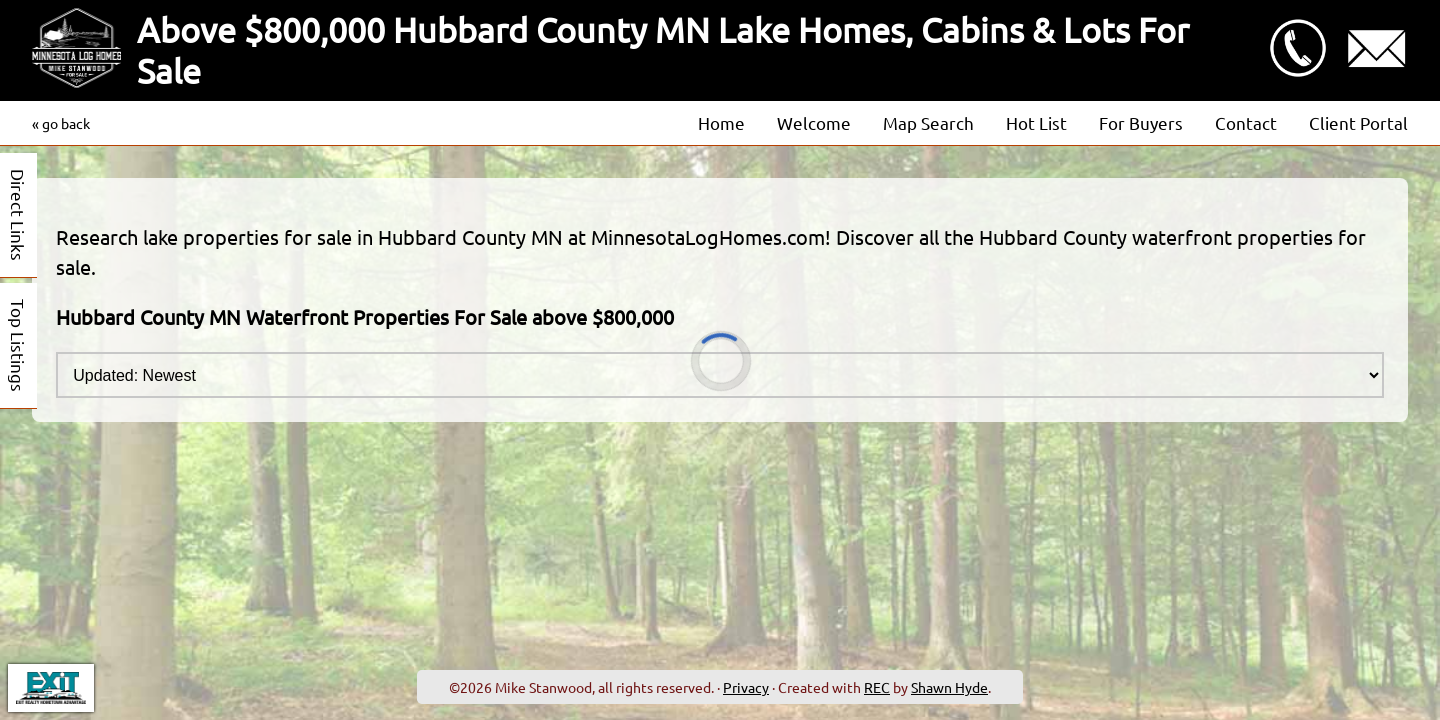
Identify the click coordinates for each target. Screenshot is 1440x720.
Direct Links (18, 215)
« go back (61, 123)
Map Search (928, 122)
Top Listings (18, 345)
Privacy (746, 687)
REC (877, 687)
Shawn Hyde (949, 687)
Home (721, 122)
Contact (1246, 122)
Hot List (1036, 122)
